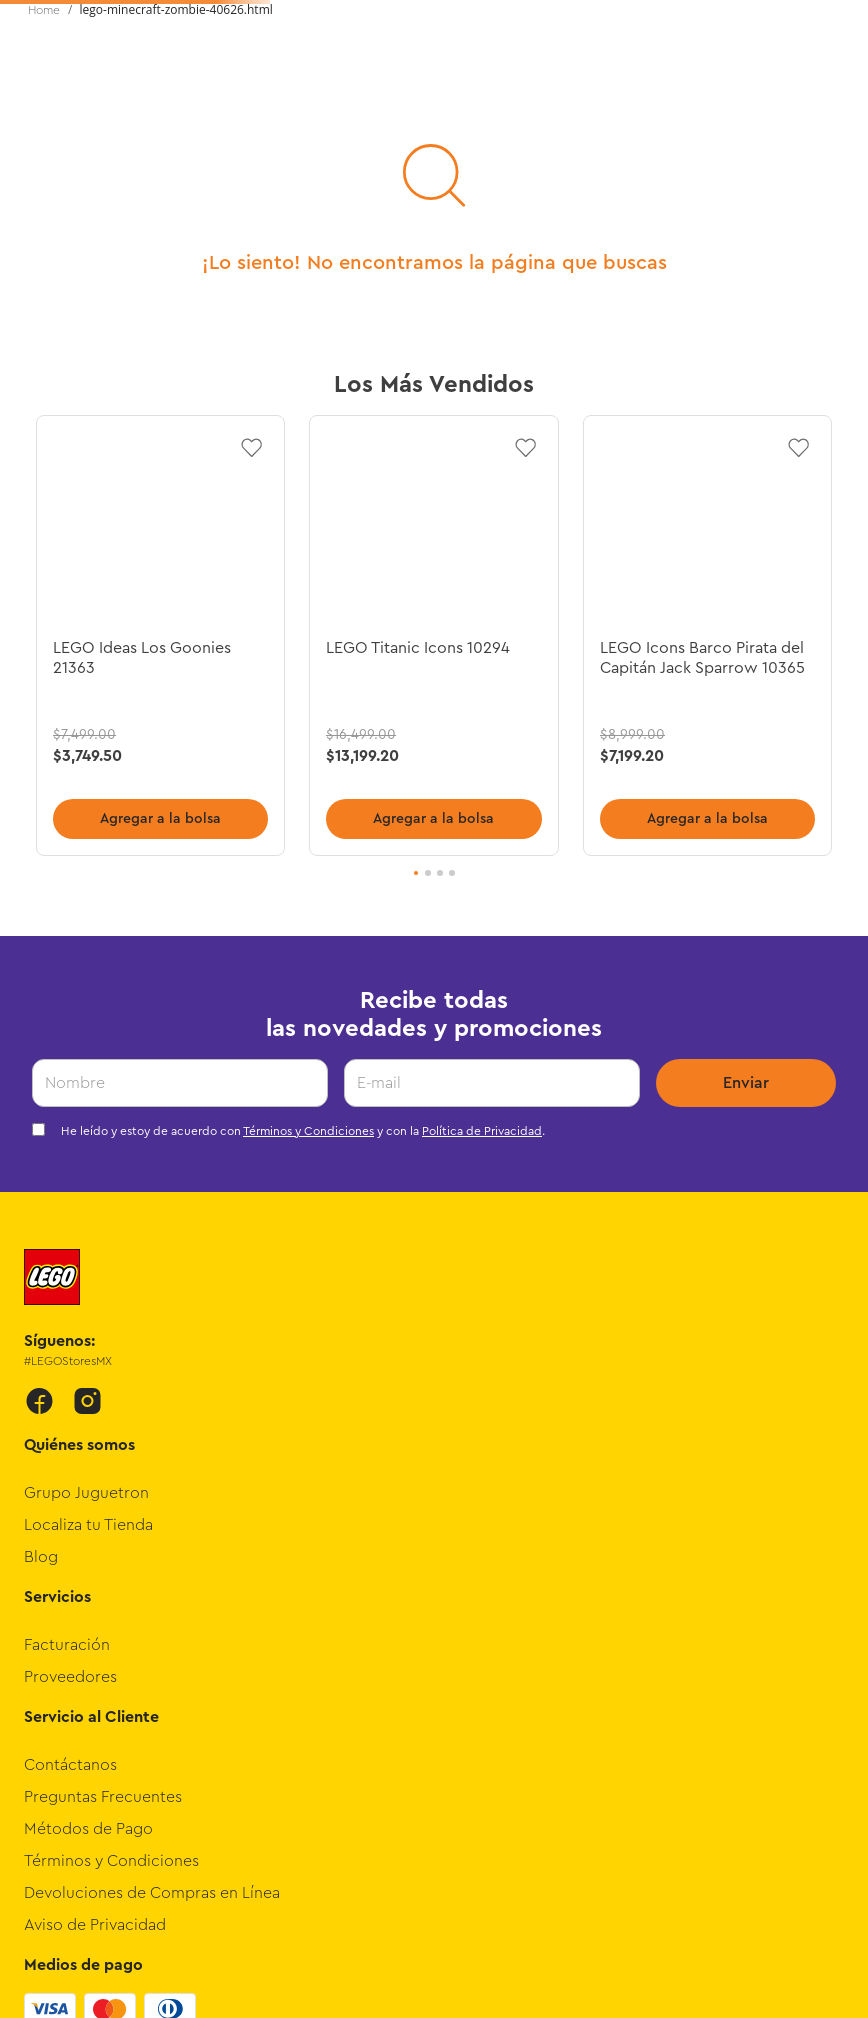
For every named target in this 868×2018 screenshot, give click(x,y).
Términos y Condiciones (308, 844)
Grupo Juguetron (86, 1206)
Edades (249, 164)
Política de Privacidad (482, 844)
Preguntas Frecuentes (103, 1510)
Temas (54, 164)
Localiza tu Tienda (88, 1238)
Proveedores (70, 1390)
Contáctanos (70, 1478)
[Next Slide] (834, 23)
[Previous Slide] (34, 23)
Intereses (149, 164)
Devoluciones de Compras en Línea (152, 1606)
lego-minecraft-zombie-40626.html (176, 195)
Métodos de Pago (88, 1542)
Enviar (746, 796)
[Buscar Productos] (587, 96)
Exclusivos (573, 164)
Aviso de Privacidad (95, 1638)
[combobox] (418, 96)
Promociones (817, 164)
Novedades (451, 164)
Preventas (691, 164)
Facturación (67, 1358)
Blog (41, 1270)
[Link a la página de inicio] (44, 196)
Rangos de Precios (343, 184)
